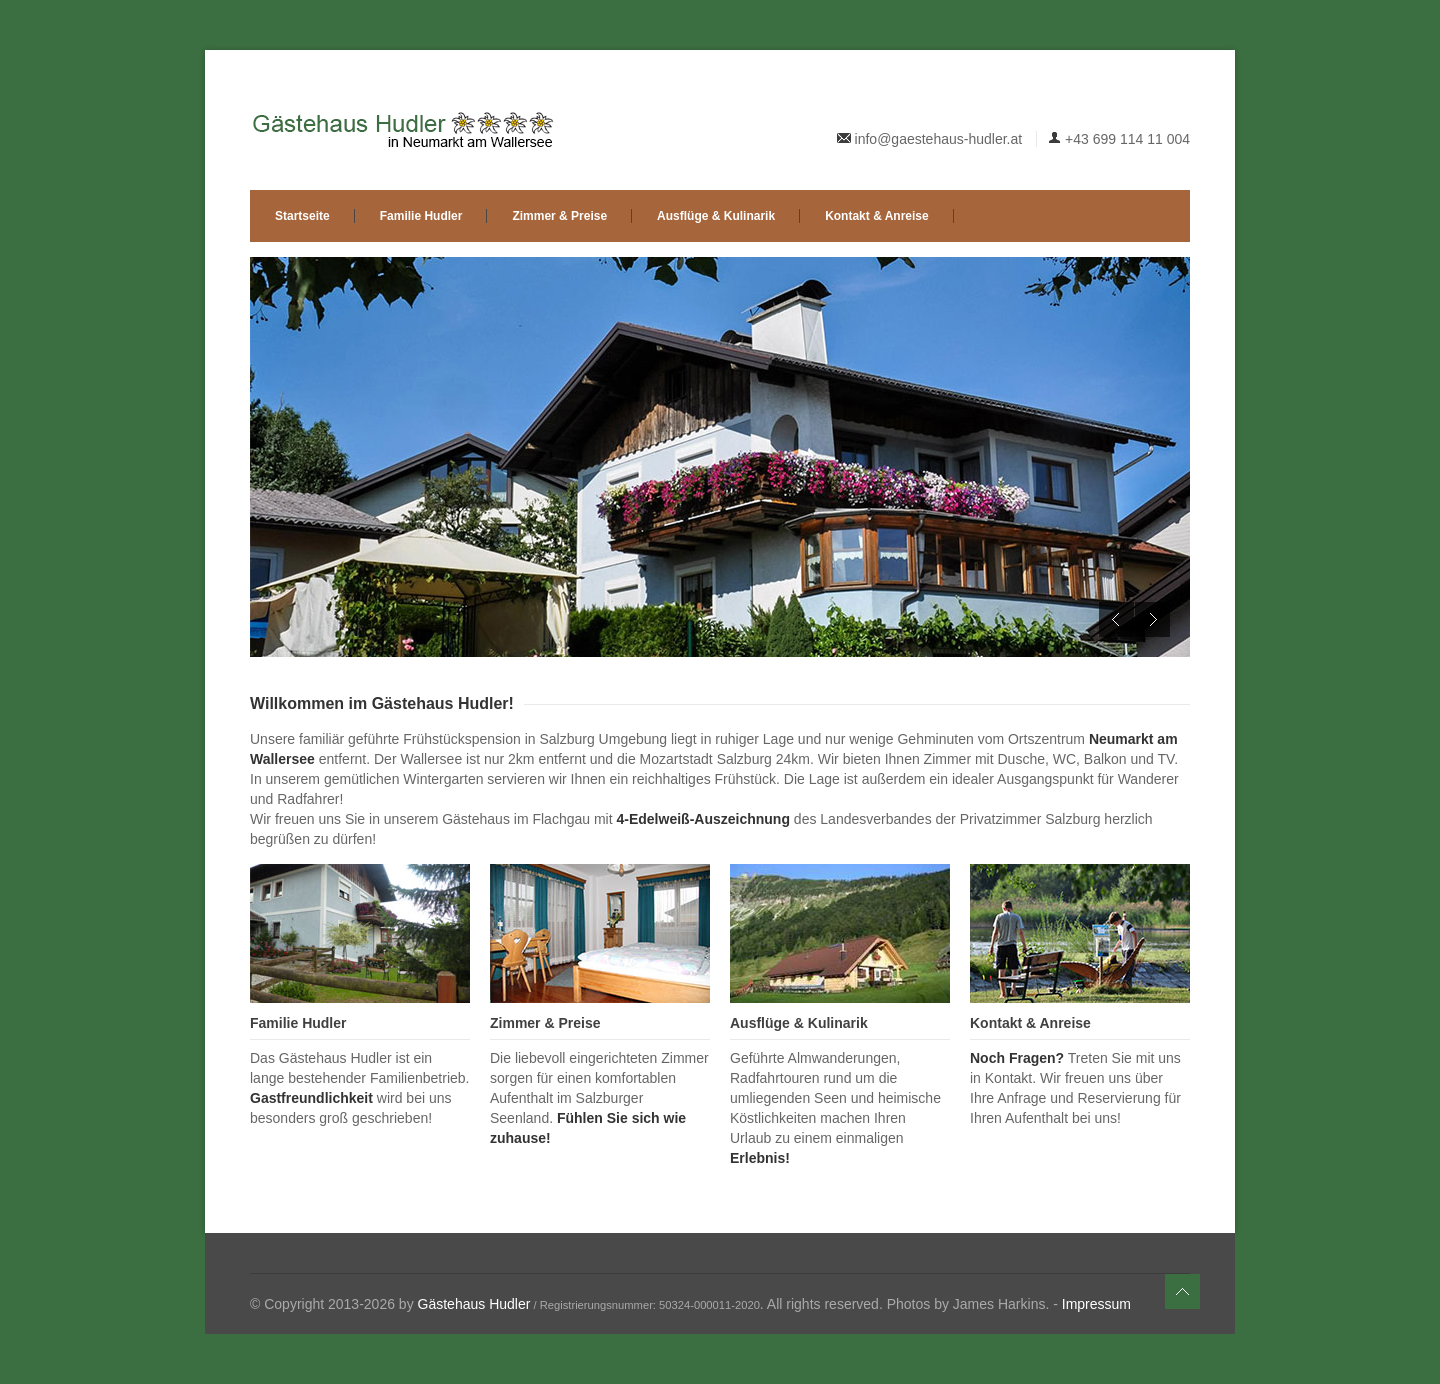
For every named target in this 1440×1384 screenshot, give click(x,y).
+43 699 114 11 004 (1127, 139)
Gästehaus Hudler (474, 1304)
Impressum (1096, 1304)
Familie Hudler (421, 216)
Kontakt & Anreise (877, 216)
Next (1152, 619)
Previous (1116, 619)
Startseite (302, 216)
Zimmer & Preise (559, 216)
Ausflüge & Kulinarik (716, 216)
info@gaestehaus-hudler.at (939, 139)
